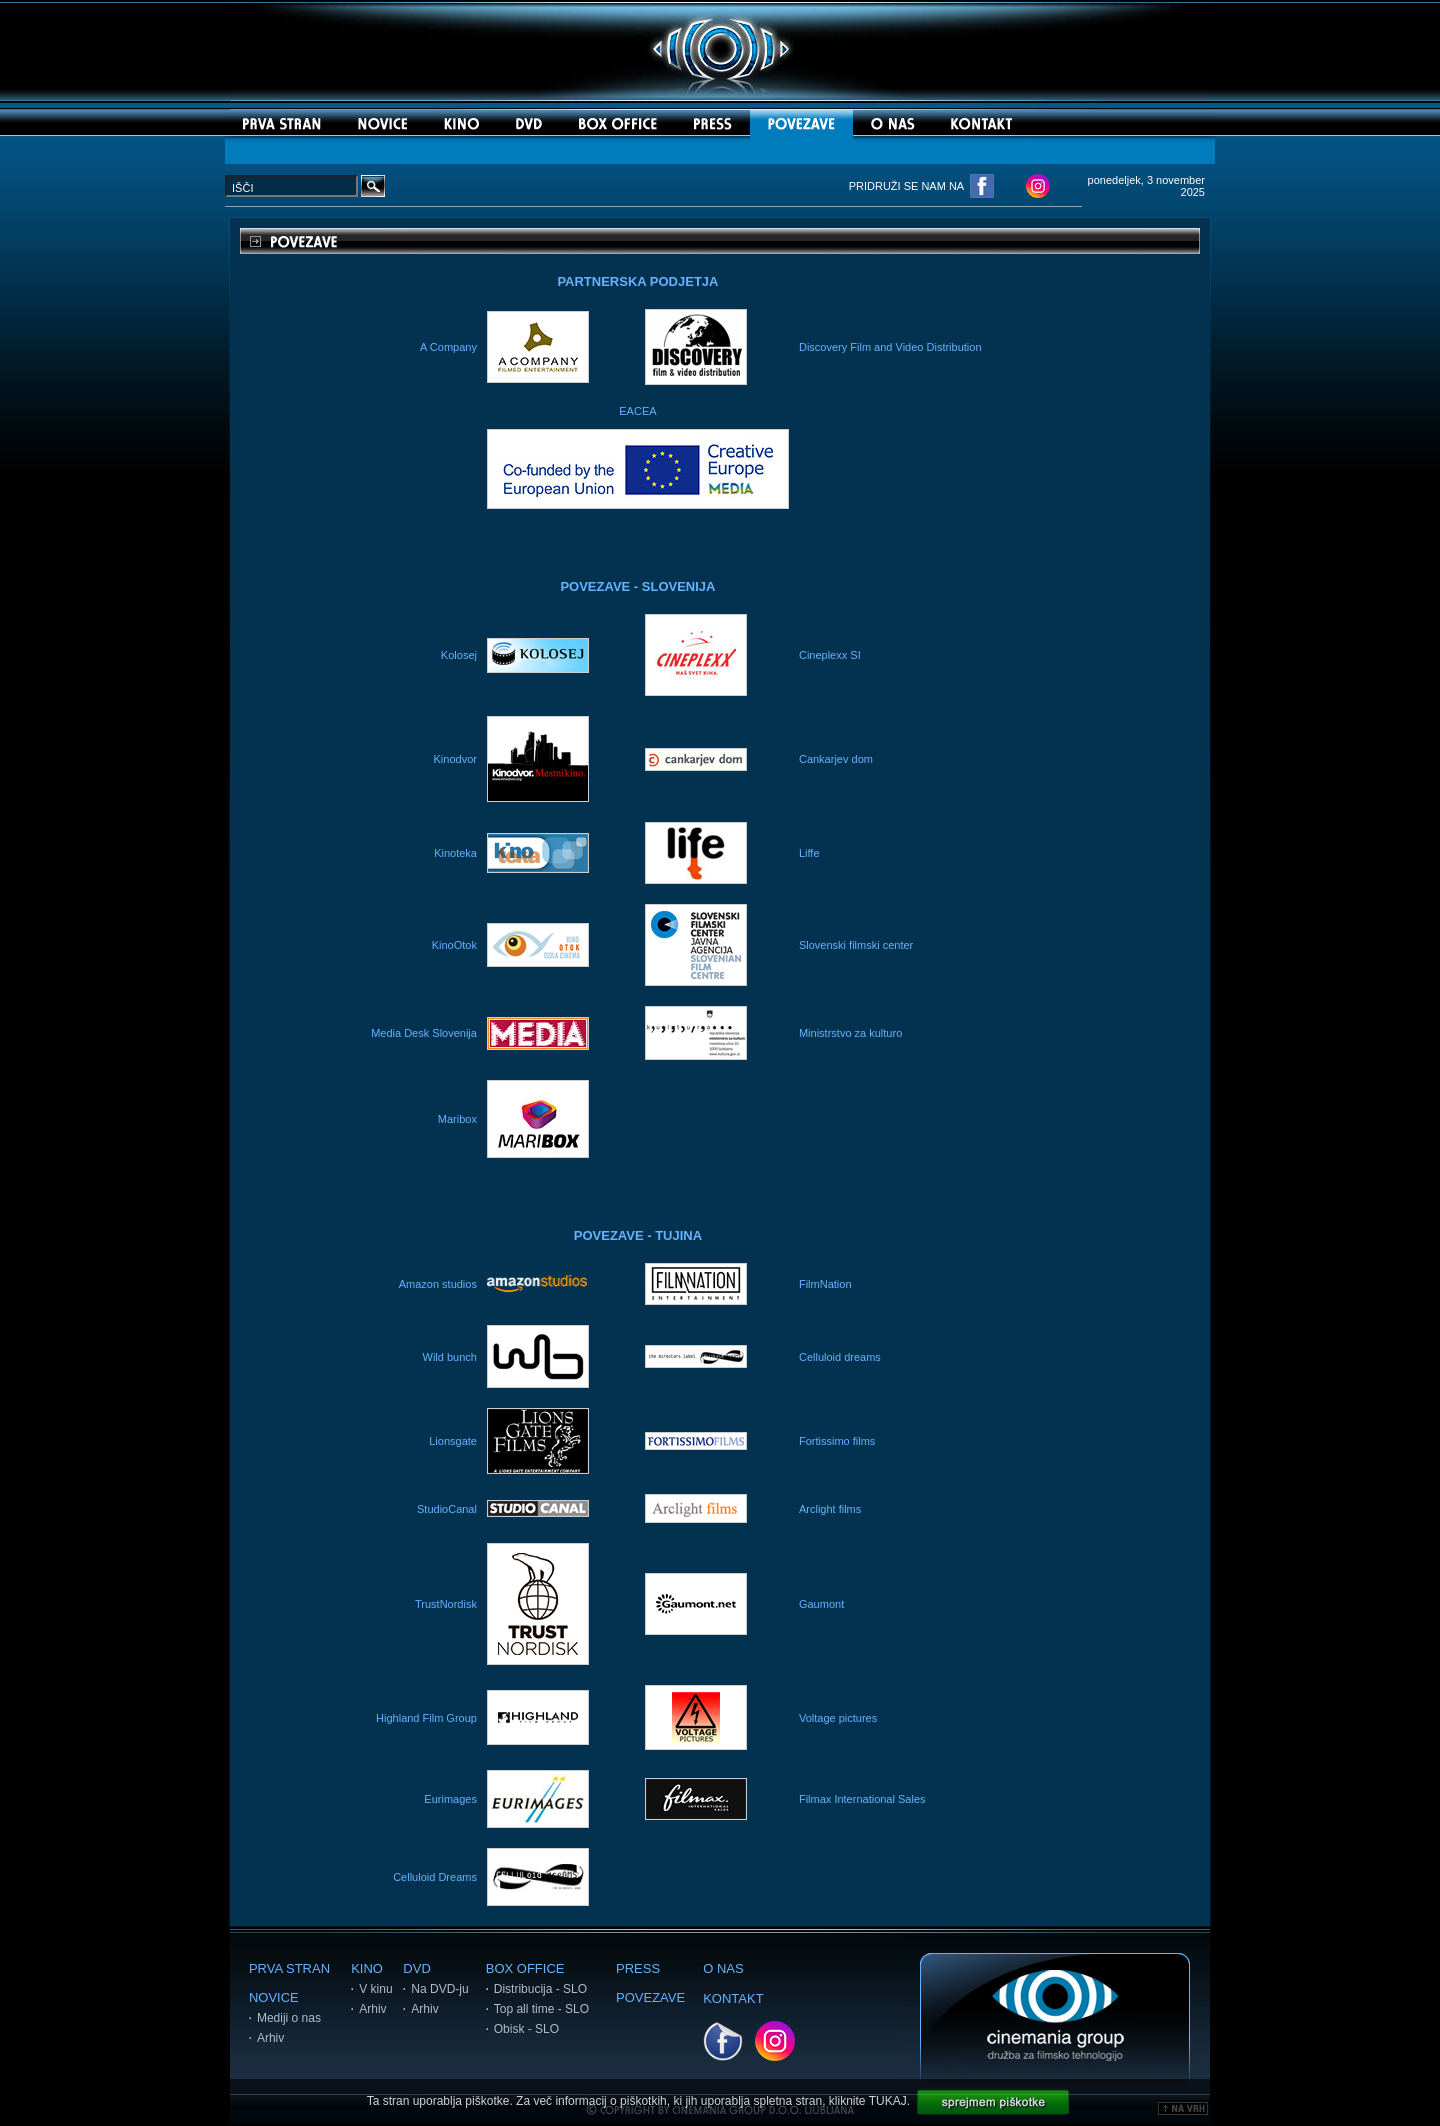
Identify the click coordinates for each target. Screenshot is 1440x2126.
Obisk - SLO (526, 2029)
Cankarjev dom (836, 759)
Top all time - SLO (541, 2009)
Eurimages (450, 1799)
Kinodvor (455, 759)
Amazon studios (438, 1284)
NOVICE (274, 1997)
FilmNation (825, 1284)
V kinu (375, 1989)
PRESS (638, 1968)
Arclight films (830, 1509)
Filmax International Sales (862, 1799)
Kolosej (459, 655)
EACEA (637, 411)
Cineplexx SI (830, 655)
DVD (416, 1968)
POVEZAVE (650, 1997)
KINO (367, 1968)
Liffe (809, 853)
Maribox (457, 1119)
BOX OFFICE (525, 1968)
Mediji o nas (289, 2018)
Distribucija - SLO (540, 1989)
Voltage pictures (838, 1718)
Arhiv (270, 2038)
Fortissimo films (837, 1441)
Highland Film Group (426, 1718)
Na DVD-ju (439, 1989)
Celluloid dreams (840, 1357)
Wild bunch (450, 1357)
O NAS (723, 1968)
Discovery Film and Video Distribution (890, 347)
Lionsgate (453, 1441)
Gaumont (821, 1604)
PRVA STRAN (289, 1968)
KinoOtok (454, 945)
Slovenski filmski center (856, 945)
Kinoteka (455, 853)
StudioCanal (447, 1509)
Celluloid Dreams (435, 1877)
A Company (448, 347)
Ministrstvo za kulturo (850, 1033)
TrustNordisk (446, 1604)
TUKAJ (888, 2101)
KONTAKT (733, 1998)
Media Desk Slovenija (424, 1033)
